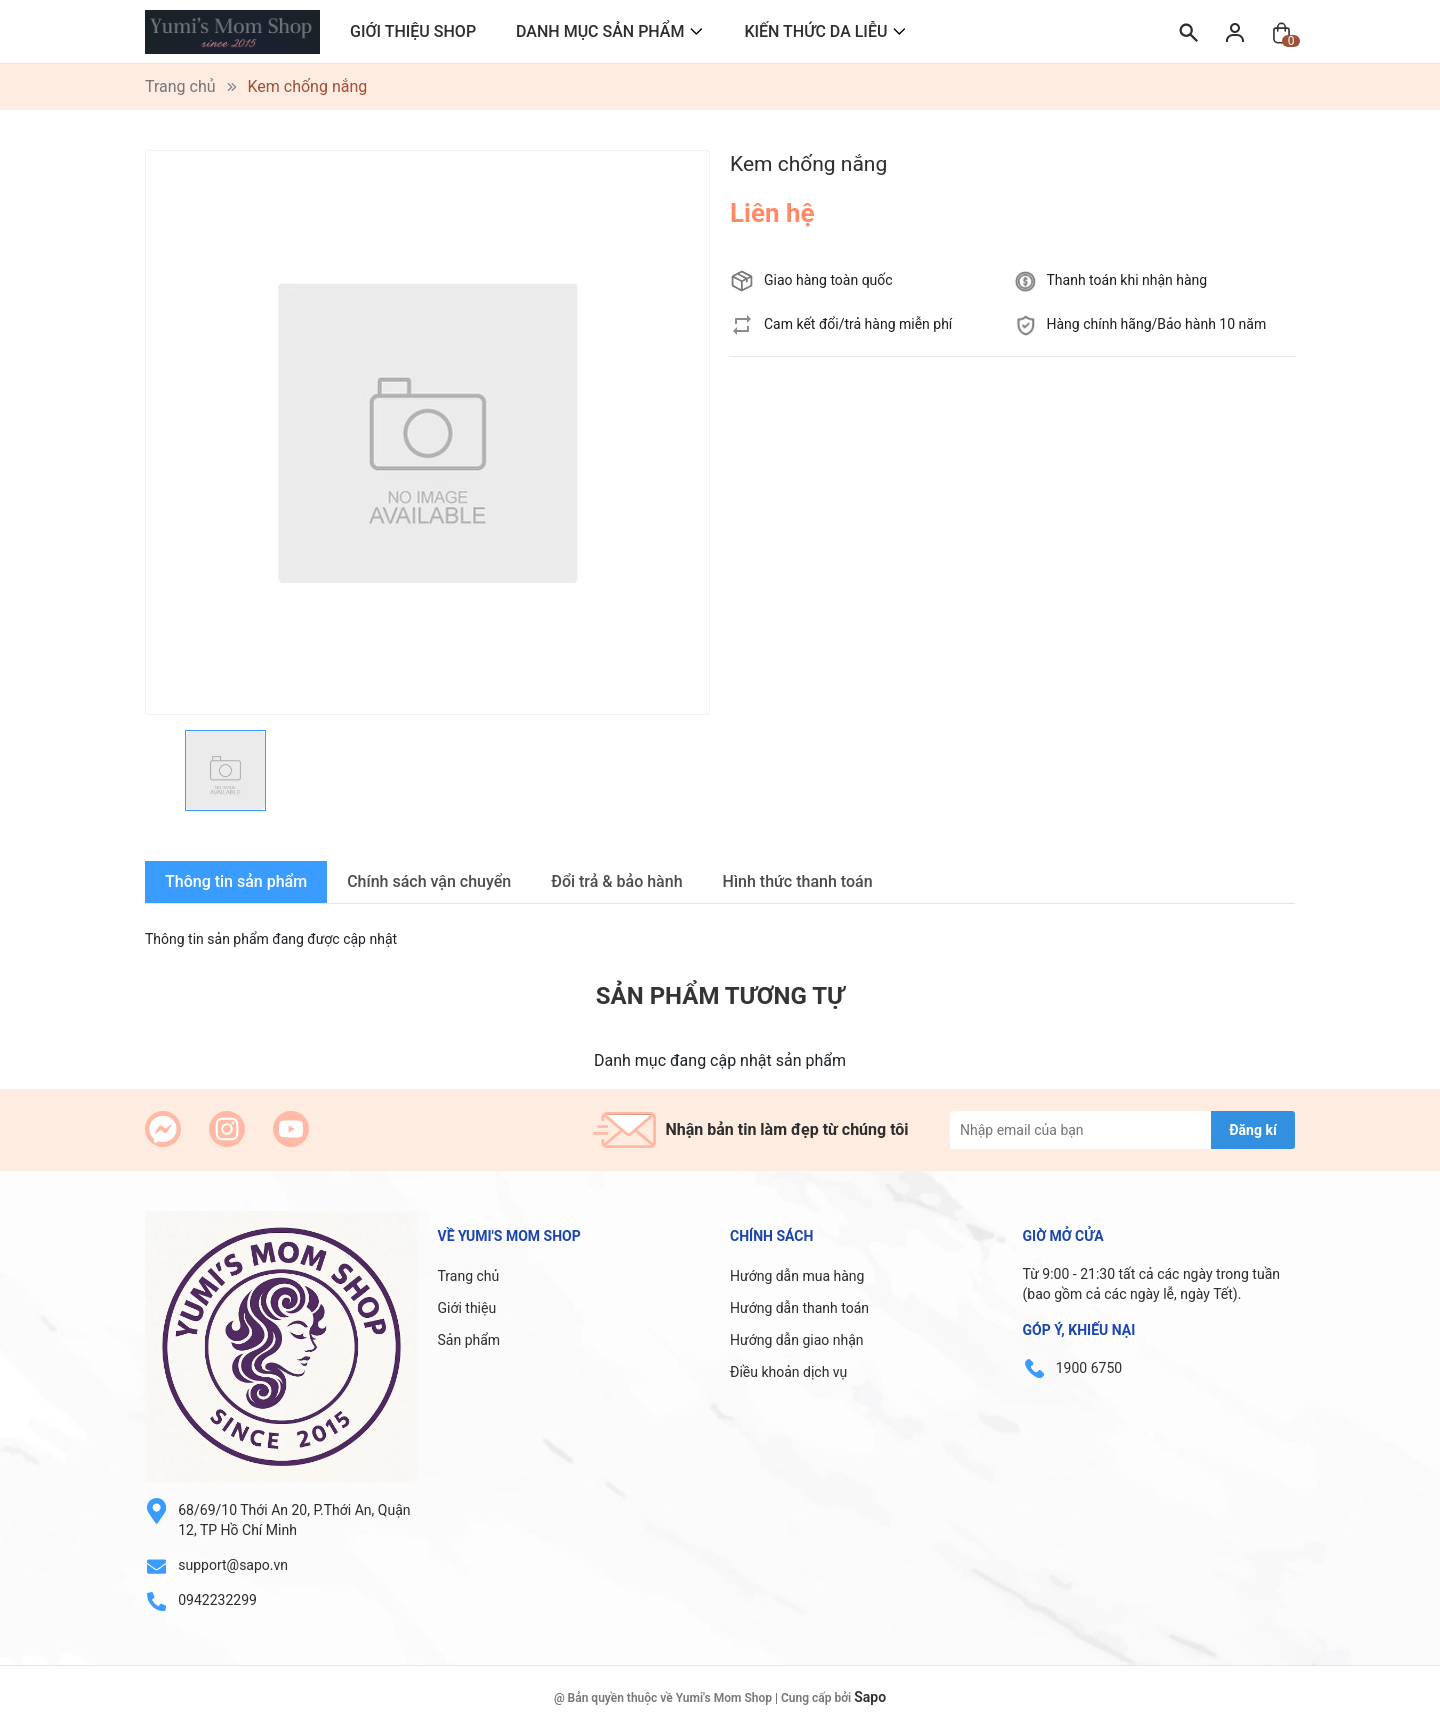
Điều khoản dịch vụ (788, 1372)
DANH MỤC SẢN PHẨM (600, 31)
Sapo (870, 1697)
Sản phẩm (469, 1340)
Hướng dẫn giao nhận (797, 1340)
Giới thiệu (467, 1308)
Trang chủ (469, 1276)
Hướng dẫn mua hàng (797, 1276)
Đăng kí (1252, 1130)
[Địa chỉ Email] (1122, 1130)
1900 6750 (1089, 1368)
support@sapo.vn (233, 1565)
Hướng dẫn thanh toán (799, 1308)
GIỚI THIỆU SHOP (413, 31)
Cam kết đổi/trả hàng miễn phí (858, 324)
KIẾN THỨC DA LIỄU (815, 31)
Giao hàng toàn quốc (828, 280)
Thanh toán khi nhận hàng (1127, 280)
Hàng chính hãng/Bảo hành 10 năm (1157, 324)
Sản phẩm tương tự (720, 996)
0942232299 (217, 1600)
